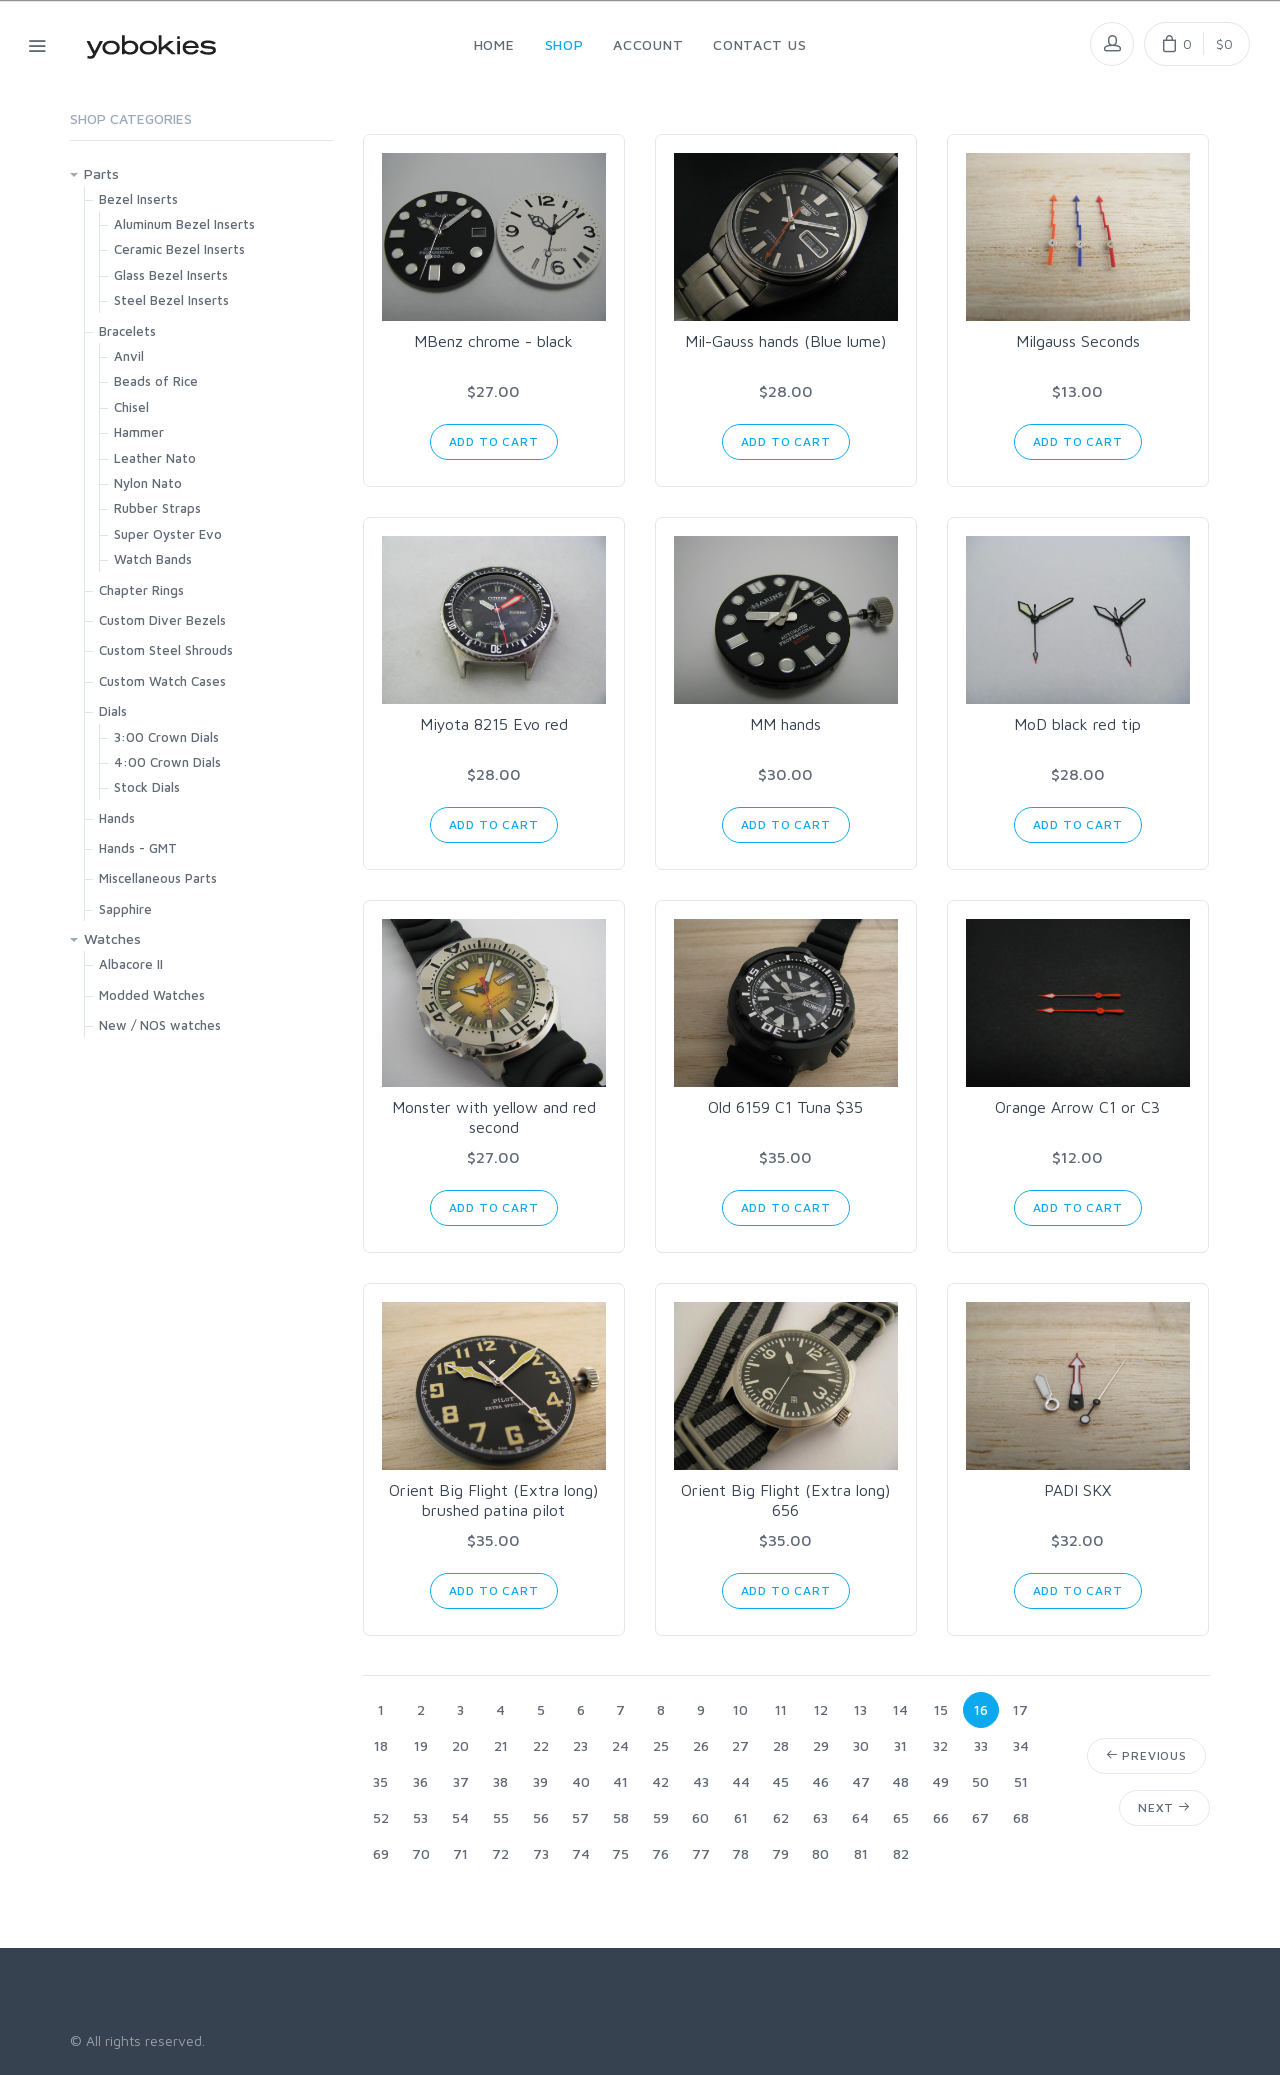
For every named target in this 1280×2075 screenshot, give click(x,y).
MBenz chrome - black (493, 341)
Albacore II (131, 964)
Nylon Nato (148, 483)
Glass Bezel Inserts (171, 275)
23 (580, 1745)
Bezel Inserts (138, 199)
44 (741, 1781)
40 (581, 1781)
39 (540, 1781)
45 (780, 1781)
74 (581, 1853)
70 (421, 1853)
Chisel (131, 407)
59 (661, 1817)
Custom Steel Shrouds (166, 650)
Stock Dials (147, 787)
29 (821, 1745)
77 (701, 1853)
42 (660, 1781)
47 (861, 1781)
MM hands (785, 724)
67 (980, 1817)
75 (620, 1853)
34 (1021, 1745)
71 (460, 1853)
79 (780, 1853)
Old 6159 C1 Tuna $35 (785, 1107)
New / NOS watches (160, 1025)
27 (740, 1745)
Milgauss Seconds (1078, 341)
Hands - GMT (138, 848)
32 (940, 1745)
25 (661, 1745)
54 (460, 1817)
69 (381, 1853)
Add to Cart (494, 441)
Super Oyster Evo (168, 534)
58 (621, 1817)
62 (781, 1817)
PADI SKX (1077, 1490)
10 (740, 1709)
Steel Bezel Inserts (171, 300)
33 (981, 1745)
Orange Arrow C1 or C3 (1077, 1107)
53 (420, 1817)
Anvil (129, 356)
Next (1164, 1807)
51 (1021, 1781)
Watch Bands (153, 559)
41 (620, 1781)
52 (381, 1817)
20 (460, 1745)
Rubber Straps (157, 508)
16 (981, 1709)
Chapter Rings (141, 590)
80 (820, 1853)
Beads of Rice (156, 381)
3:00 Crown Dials (166, 737)
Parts (101, 173)
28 (781, 1745)
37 (461, 1781)
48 (900, 1781)
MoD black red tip (1077, 724)
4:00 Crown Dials (167, 762)
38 (500, 1781)
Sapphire (125, 909)
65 (901, 1817)
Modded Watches (152, 995)
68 (1021, 1817)
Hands (117, 818)
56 (541, 1817)
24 (620, 1745)
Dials (113, 711)
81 (861, 1853)
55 (501, 1817)
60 (700, 1817)
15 (941, 1709)
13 (860, 1709)
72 (500, 1853)
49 (940, 1781)
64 (860, 1817)
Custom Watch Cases (162, 681)
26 (701, 1745)
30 (861, 1745)
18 (381, 1745)
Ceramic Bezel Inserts (179, 249)
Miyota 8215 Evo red (494, 724)
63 (820, 1817)
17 (1020, 1709)
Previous (1146, 1755)
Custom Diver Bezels (162, 620)
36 (420, 1781)
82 (901, 1853)
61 (741, 1817)
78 (740, 1853)
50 (980, 1781)
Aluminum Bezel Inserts (184, 224)
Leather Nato (155, 458)
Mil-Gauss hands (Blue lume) (785, 341)
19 (421, 1745)
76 (660, 1853)
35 (380, 1781)
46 (820, 1781)
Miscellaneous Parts (158, 878)
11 (781, 1709)
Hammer (139, 432)
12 (821, 1709)
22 (541, 1745)
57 (580, 1817)
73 (541, 1853)
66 (941, 1817)
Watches (112, 938)
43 (701, 1781)
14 (900, 1709)
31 (900, 1745)
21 (501, 1745)
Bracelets (127, 331)
